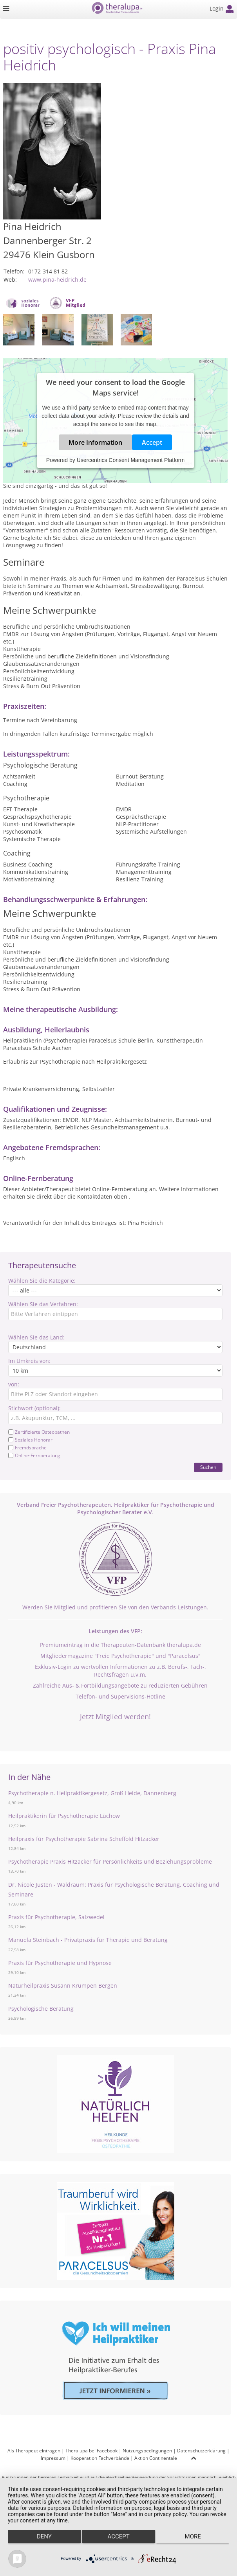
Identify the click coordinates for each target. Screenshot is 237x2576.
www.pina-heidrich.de (57, 279)
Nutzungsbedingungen (147, 2450)
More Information (95, 442)
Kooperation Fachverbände (100, 2458)
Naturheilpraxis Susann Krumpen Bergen (62, 1985)
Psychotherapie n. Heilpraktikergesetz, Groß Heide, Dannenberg (92, 1793)
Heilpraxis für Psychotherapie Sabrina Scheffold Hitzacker (83, 1839)
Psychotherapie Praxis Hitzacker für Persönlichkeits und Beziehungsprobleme (110, 1861)
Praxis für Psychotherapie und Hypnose (60, 1963)
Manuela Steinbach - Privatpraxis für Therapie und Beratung (88, 1939)
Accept (152, 442)
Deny (44, 2536)
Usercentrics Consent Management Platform (131, 460)
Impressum (53, 2458)
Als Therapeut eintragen (33, 2450)
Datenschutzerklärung (201, 2450)
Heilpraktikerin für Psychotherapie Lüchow (64, 1815)
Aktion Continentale (155, 2458)
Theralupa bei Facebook (91, 2450)
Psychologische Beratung (41, 2008)
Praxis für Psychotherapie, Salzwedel (56, 1917)
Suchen (208, 1467)
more (193, 2536)
